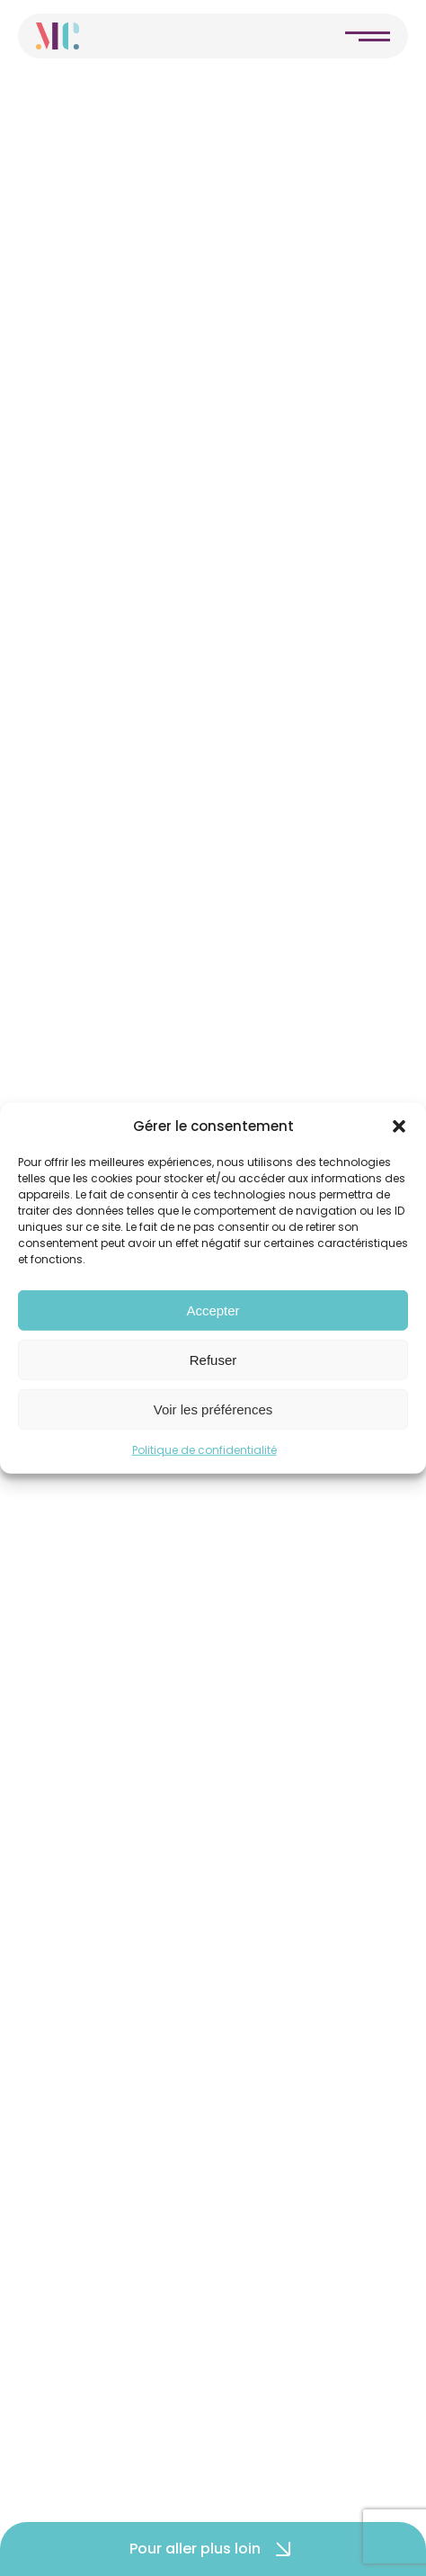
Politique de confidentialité (204, 1450)
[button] (399, 1126)
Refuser (213, 1359)
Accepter (212, 1309)
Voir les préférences (213, 1408)
